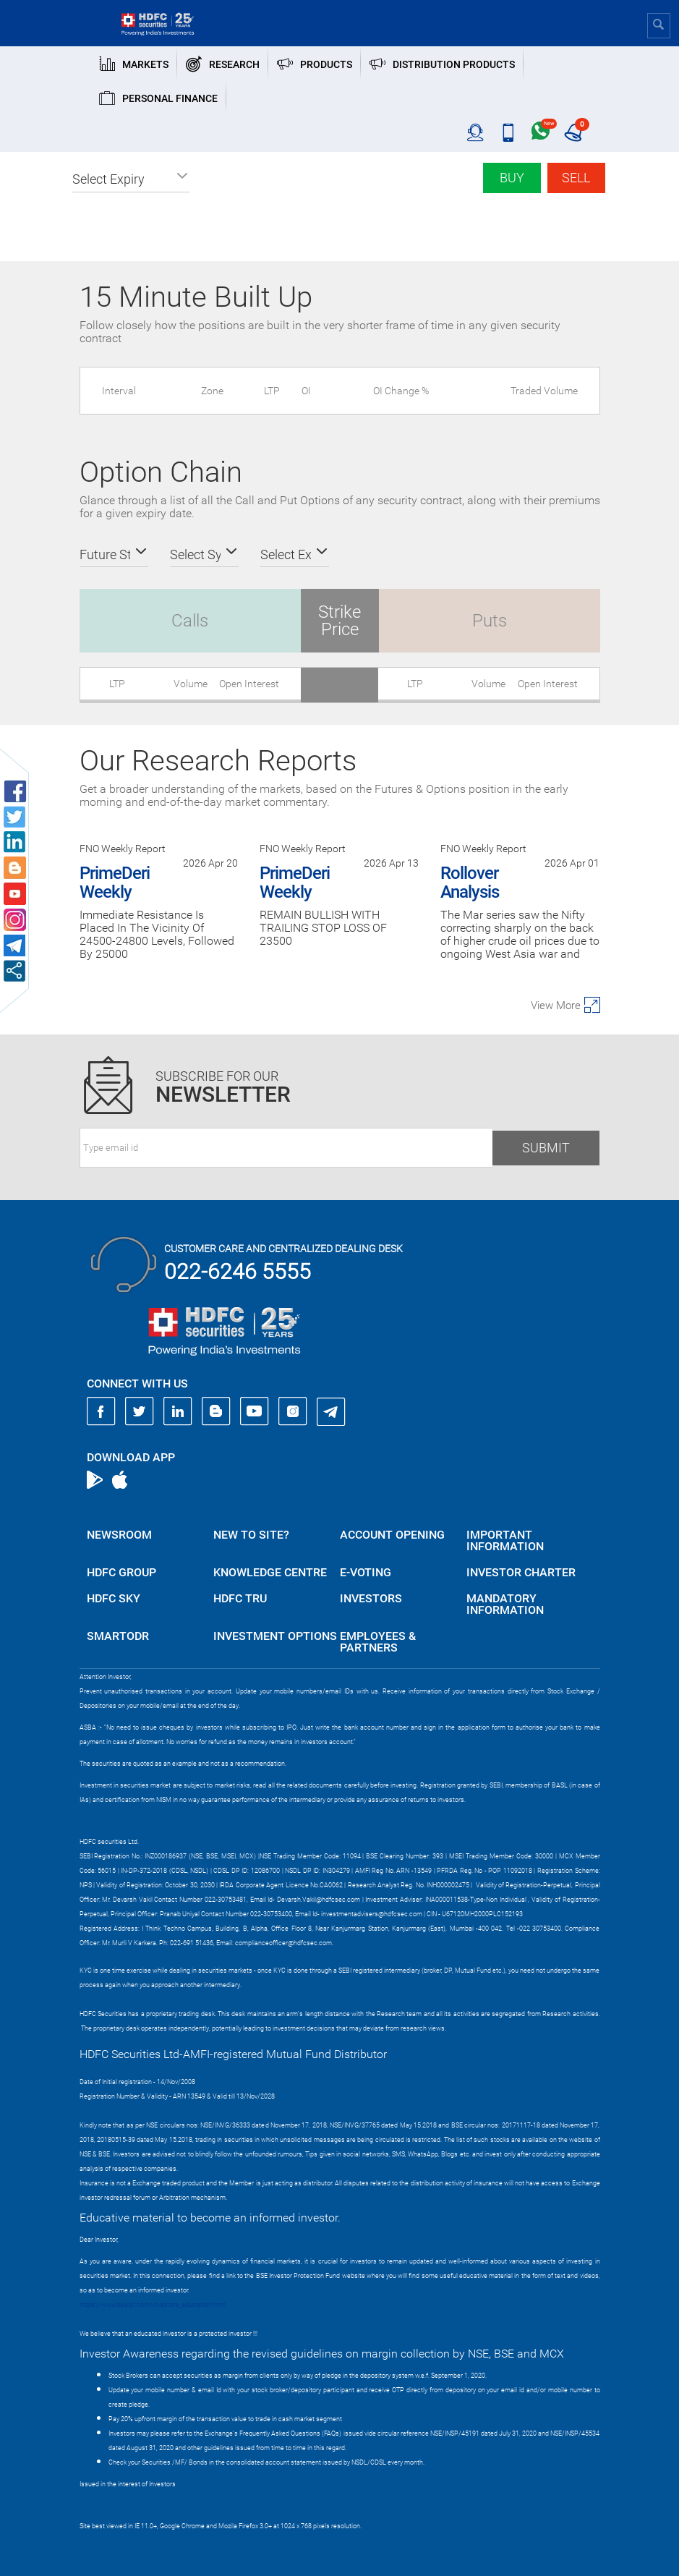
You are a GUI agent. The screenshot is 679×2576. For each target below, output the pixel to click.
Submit (546, 1147)
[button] (130, 179)
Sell (576, 177)
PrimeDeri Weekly (115, 882)
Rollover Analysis (469, 882)
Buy (512, 177)
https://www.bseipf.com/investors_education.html (153, 2304)
